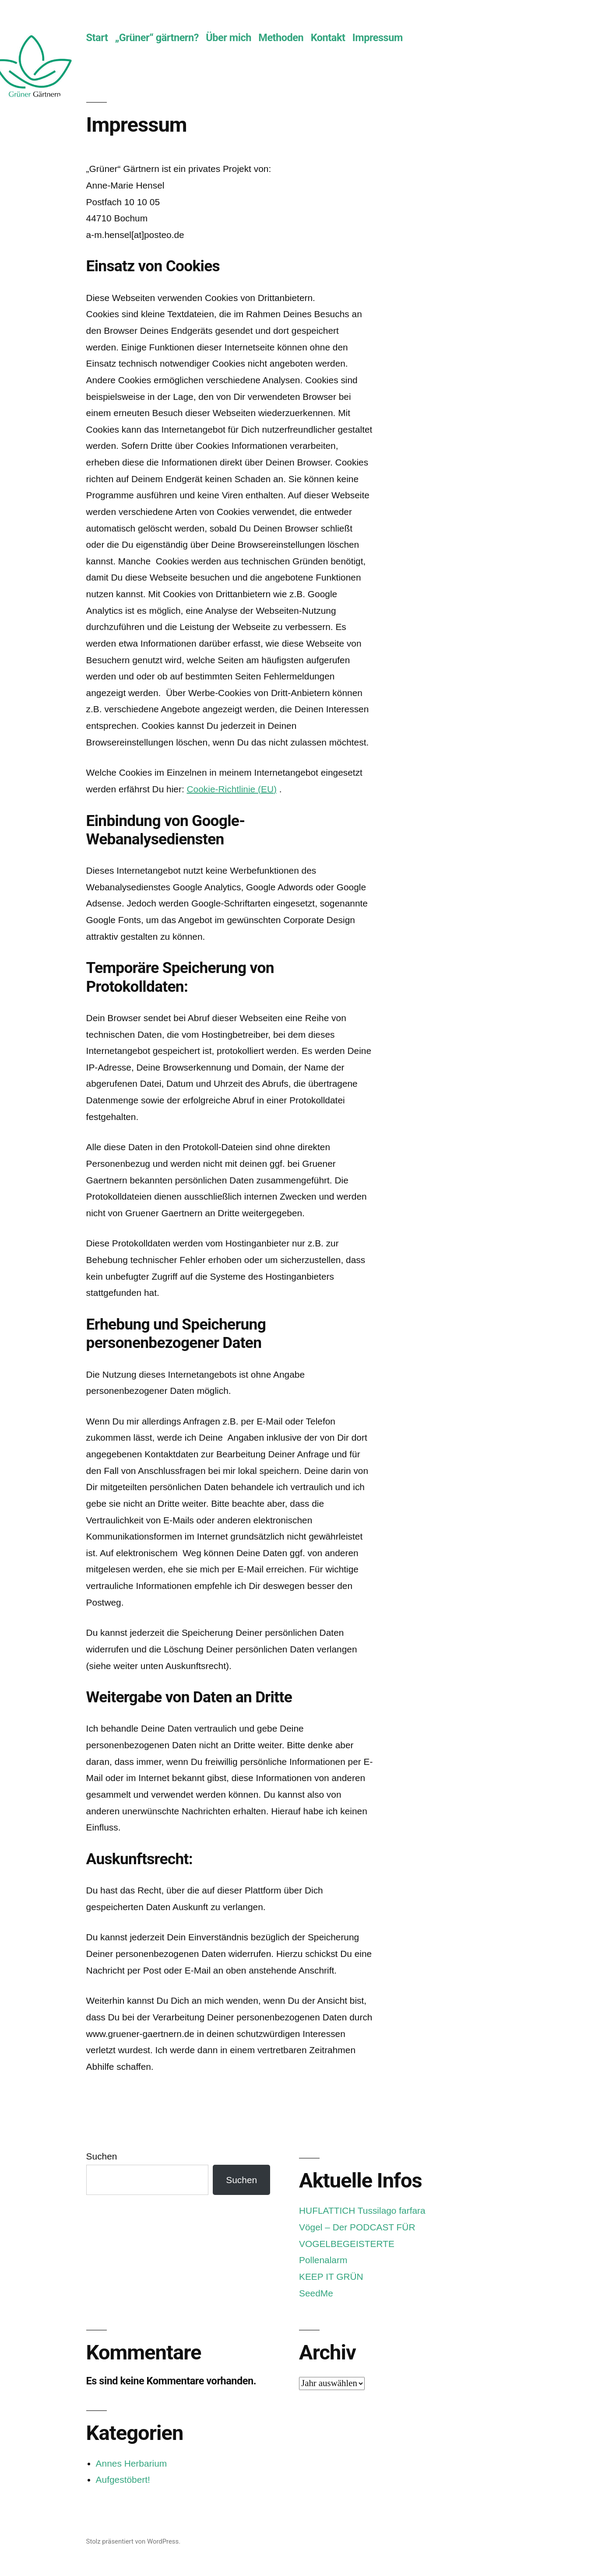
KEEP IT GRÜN (331, 2277)
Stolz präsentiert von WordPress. (133, 2541)
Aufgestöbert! (123, 2479)
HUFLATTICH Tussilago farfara (362, 2210)
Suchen (101, 2156)
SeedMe (316, 2293)
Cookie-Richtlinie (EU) (232, 789)
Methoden (280, 38)
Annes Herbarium (131, 2463)
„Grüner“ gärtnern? (157, 38)
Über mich (228, 38)
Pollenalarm (323, 2260)
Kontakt (328, 38)
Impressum (377, 38)
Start (97, 38)
